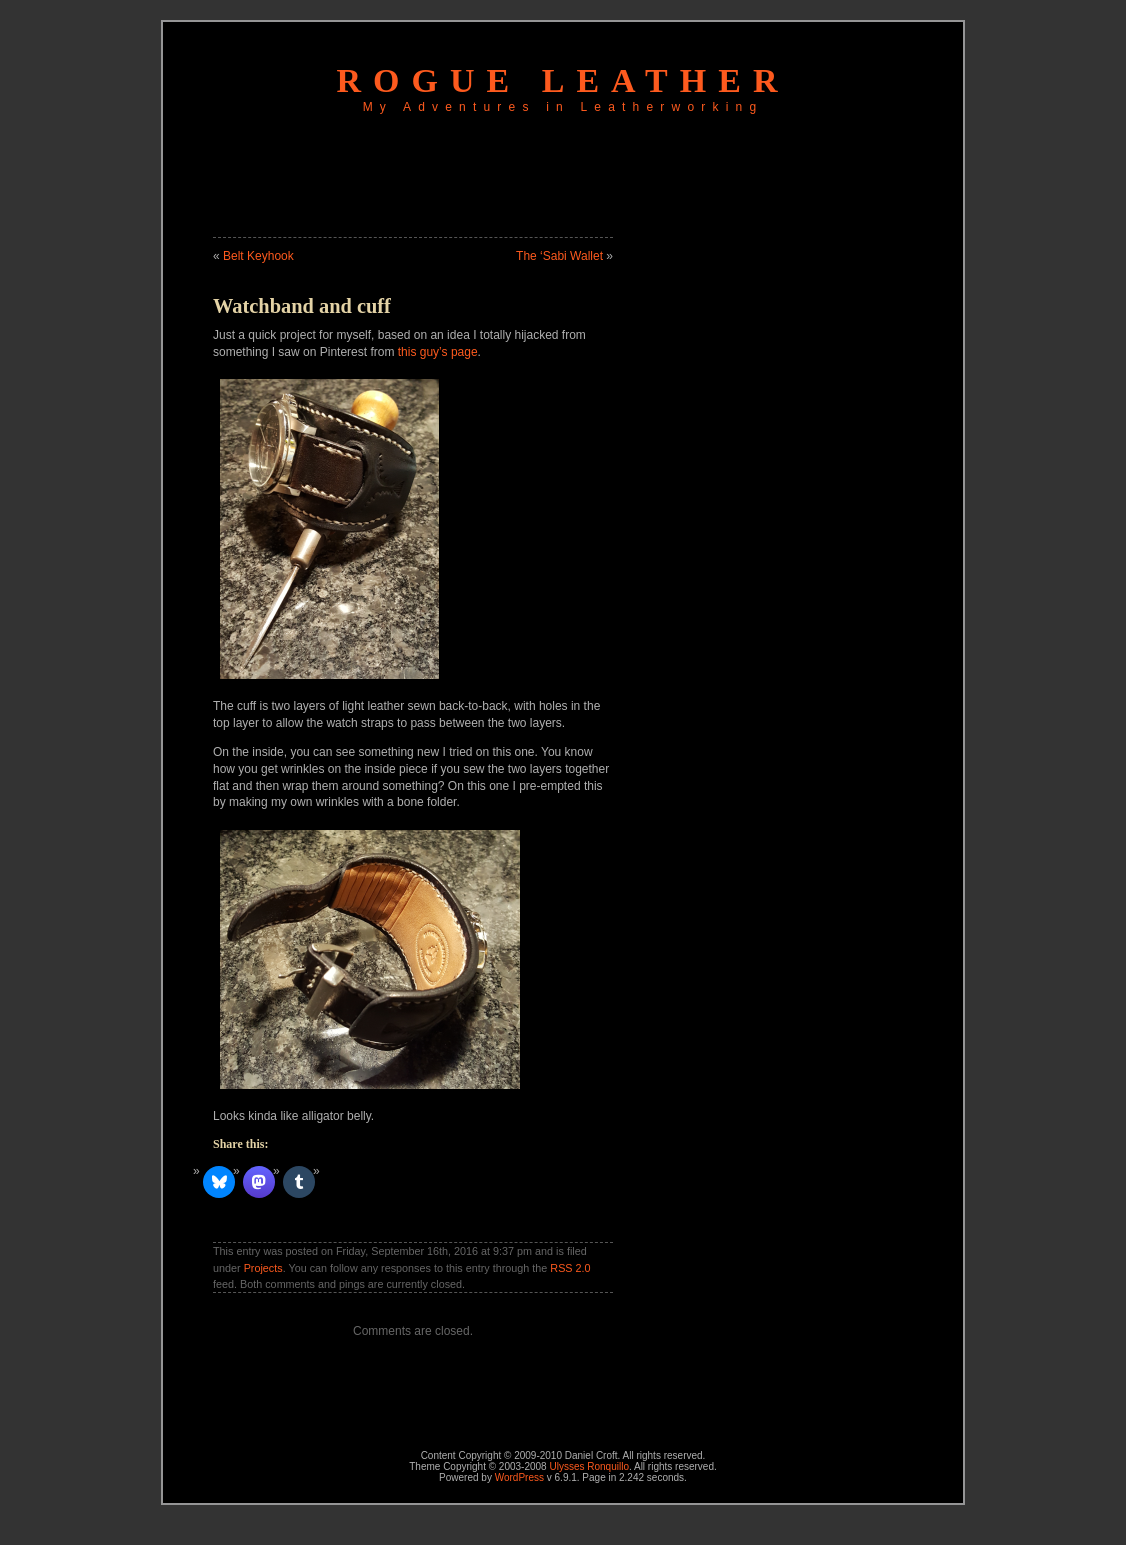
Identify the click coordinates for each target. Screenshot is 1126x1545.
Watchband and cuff (302, 306)
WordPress (519, 1477)
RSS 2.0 (570, 1268)
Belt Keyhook (258, 256)
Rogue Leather (563, 80)
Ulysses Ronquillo (588, 1466)
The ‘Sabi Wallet (559, 256)
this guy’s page (438, 352)
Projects (263, 1268)
